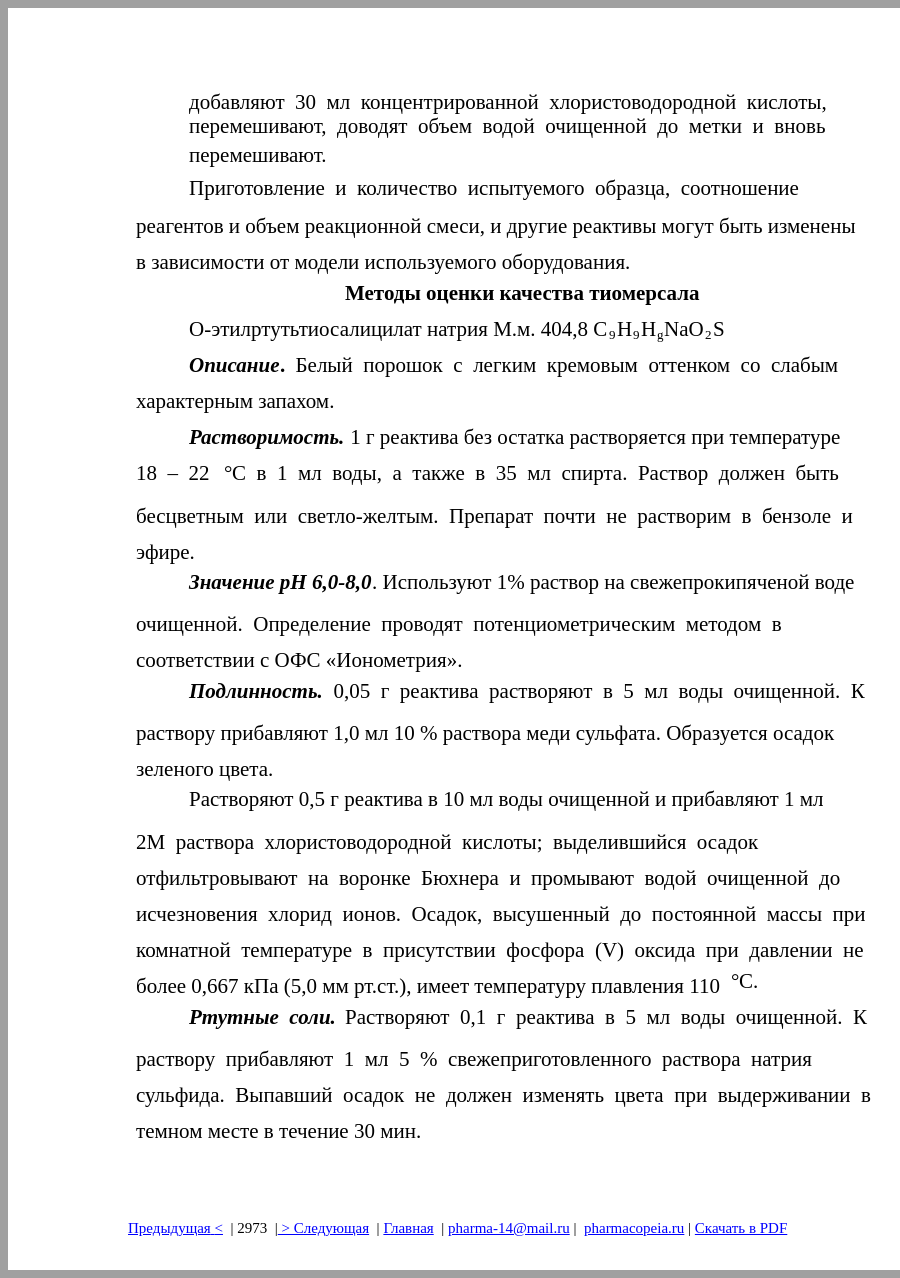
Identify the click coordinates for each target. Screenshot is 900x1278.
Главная (408, 1228)
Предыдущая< (175, 1228)
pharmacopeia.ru (634, 1228)
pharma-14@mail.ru (509, 1228)
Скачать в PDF (741, 1228)
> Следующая (323, 1228)
